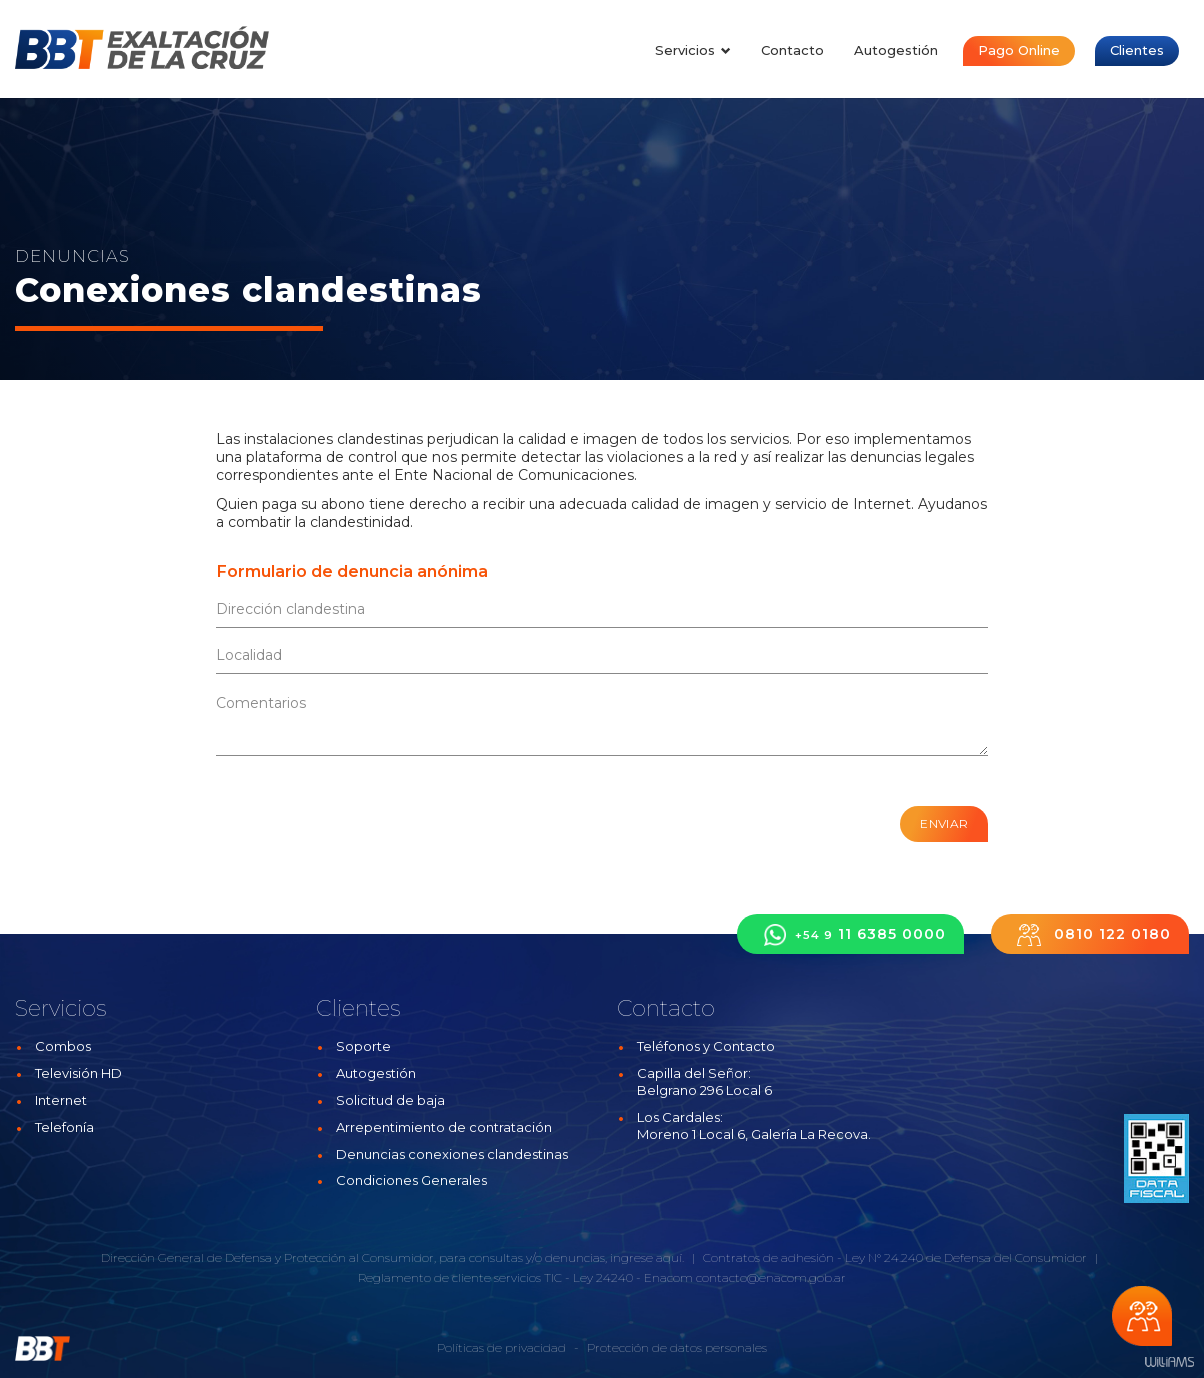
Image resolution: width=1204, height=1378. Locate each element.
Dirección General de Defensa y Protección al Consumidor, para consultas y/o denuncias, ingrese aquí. (392, 1257)
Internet (61, 1100)
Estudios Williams (1169, 1362)
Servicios (693, 50)
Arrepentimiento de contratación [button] (444, 1127)
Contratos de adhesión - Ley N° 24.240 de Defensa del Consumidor (895, 1257)
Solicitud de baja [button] (390, 1100)
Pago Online (1019, 50)
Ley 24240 (603, 1277)
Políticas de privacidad (501, 1347)
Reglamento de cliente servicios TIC (460, 1277)
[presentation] (337, 817)
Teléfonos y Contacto (706, 1046)
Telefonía (64, 1127)
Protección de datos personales (677, 1347)
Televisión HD (78, 1073)
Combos (63, 1046)
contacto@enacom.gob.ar (771, 1277)
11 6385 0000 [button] (850, 934)
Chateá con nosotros (1142, 1316)
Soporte (363, 1046)
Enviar (944, 823)
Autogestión (896, 50)
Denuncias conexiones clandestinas (452, 1154)
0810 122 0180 (1090, 934)
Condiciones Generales (411, 1180)
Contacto (792, 50)
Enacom (668, 1277)
